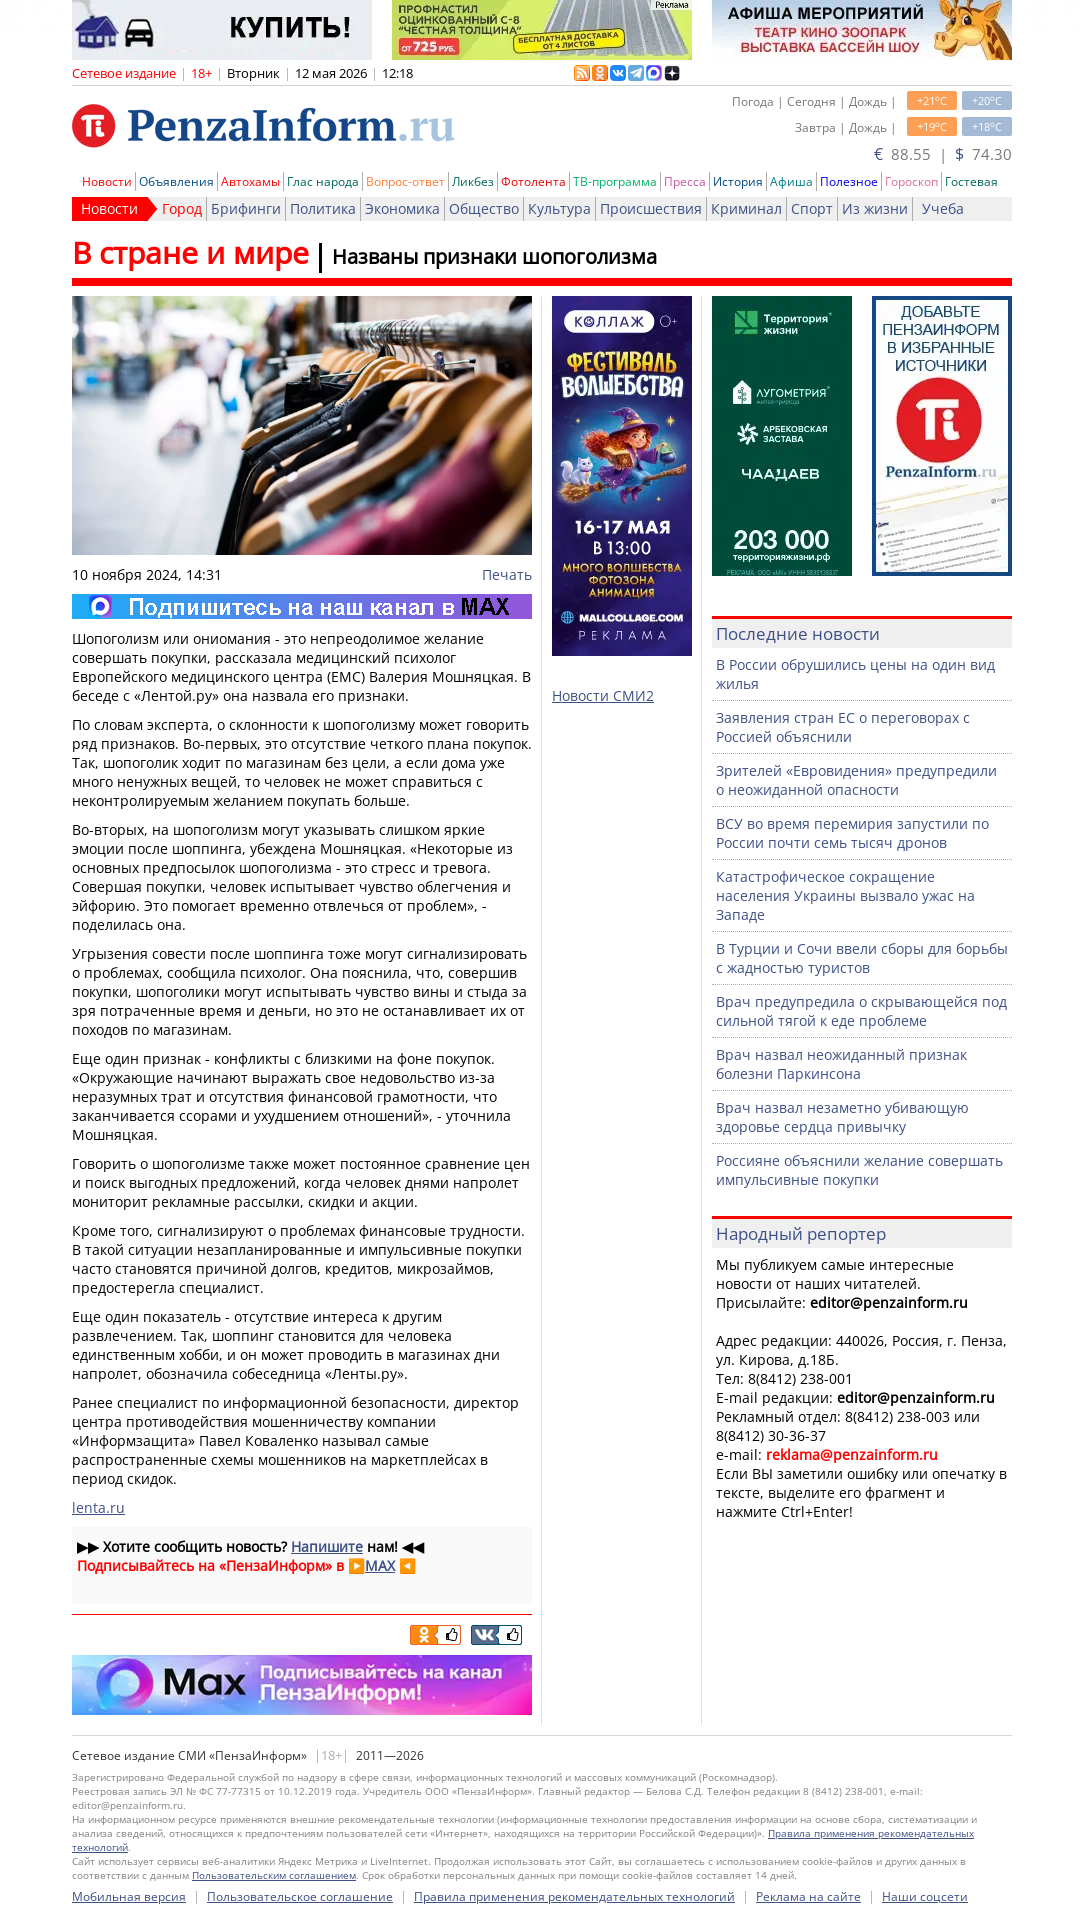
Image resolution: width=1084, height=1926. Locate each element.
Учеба (943, 208)
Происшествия (651, 208)
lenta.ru (98, 1507)
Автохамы (250, 181)
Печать (507, 574)
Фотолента (533, 181)
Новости (107, 181)
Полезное (849, 181)
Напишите (327, 1546)
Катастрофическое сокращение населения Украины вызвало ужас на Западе (845, 895)
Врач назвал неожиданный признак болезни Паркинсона (841, 1064)
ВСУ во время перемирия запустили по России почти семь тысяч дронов (852, 833)
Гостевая (971, 181)
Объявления (176, 181)
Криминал (746, 208)
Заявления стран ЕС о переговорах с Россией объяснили (843, 727)
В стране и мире (190, 252)
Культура (559, 208)
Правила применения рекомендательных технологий (574, 1896)
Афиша (791, 181)
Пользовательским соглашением (274, 1875)
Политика (323, 208)
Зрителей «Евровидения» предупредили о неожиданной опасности (856, 780)
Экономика (402, 208)
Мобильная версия (129, 1896)
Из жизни (875, 208)
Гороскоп (911, 181)
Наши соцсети (925, 1896)
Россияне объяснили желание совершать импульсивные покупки (859, 1170)
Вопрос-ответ (405, 181)
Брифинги (246, 208)
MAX (380, 1565)
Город (182, 208)
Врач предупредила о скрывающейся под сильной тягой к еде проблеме (861, 1011)
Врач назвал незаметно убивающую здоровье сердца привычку (842, 1117)
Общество (484, 208)
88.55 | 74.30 (943, 154)
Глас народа (323, 181)
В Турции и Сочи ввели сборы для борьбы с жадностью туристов (862, 958)
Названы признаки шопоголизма (494, 256)
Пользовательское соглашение (300, 1896)
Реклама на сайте (808, 1896)
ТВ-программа (615, 181)
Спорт (812, 208)
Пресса (685, 181)
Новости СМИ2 (603, 695)
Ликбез (473, 181)
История (738, 181)
